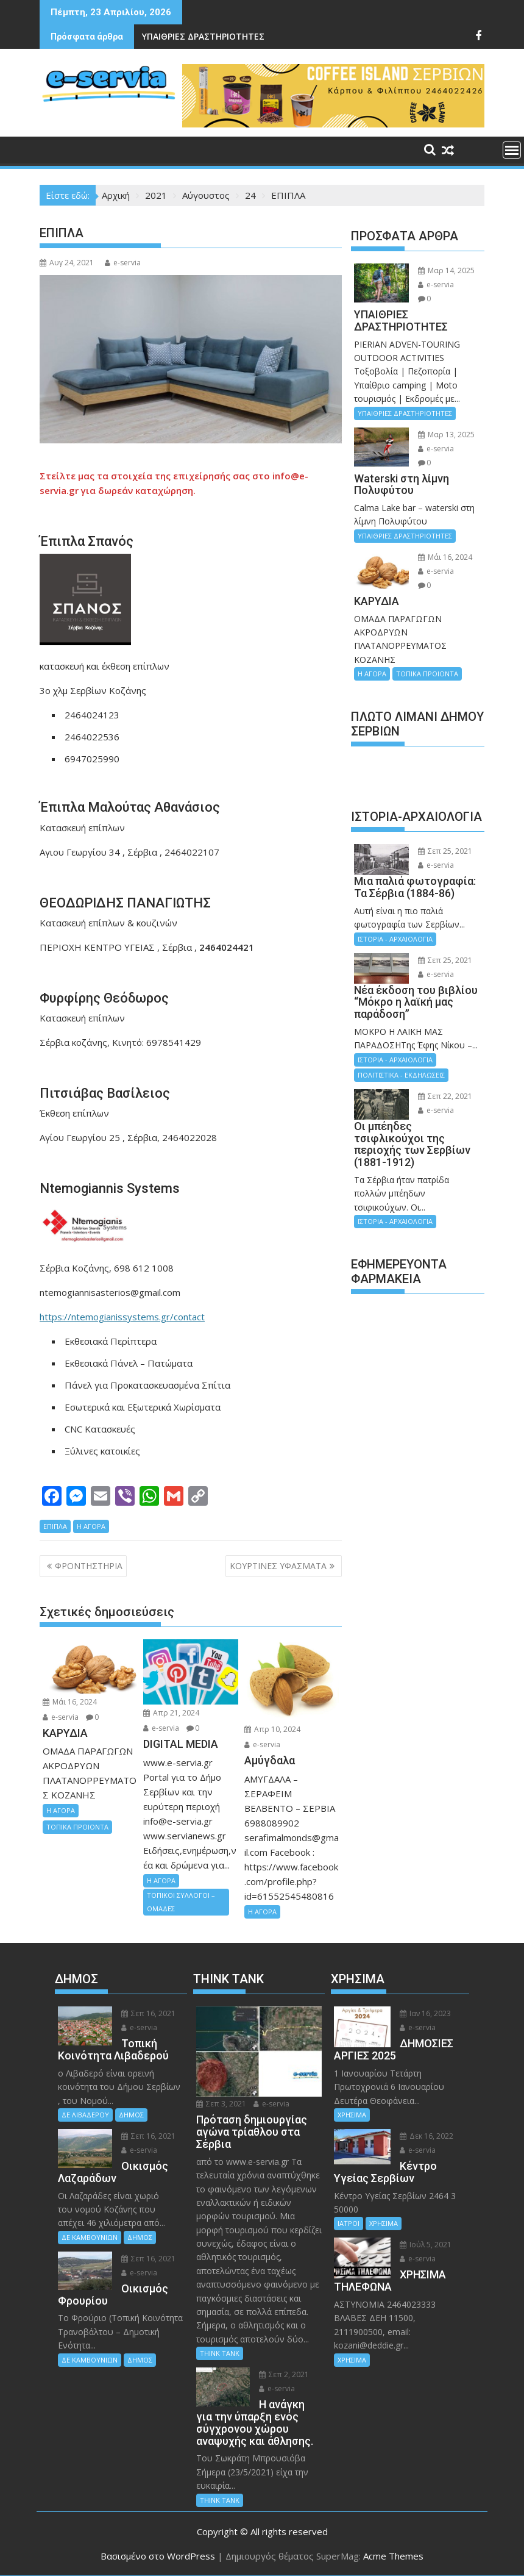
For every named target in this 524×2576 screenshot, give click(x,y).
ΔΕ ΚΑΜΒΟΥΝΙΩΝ (90, 2237)
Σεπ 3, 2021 (221, 2103)
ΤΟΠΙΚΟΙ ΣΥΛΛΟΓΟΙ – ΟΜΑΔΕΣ (181, 1902)
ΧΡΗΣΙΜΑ (352, 2114)
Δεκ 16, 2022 (426, 2136)
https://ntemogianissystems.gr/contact (122, 1317)
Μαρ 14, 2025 (446, 270)
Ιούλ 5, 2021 (425, 2244)
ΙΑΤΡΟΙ (348, 2223)
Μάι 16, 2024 (70, 1702)
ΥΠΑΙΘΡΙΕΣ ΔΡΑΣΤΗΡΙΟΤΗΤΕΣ (203, 36)
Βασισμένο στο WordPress (158, 2556)
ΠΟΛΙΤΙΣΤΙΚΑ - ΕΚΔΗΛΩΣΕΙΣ (401, 1074)
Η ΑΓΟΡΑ (91, 1526)
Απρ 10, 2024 (272, 1729)
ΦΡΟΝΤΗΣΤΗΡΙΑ (88, 1566)
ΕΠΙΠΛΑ (55, 1526)
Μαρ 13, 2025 (446, 434)
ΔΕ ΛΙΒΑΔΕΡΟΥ (85, 2114)
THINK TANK (219, 2353)
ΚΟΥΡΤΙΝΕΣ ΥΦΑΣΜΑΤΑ (278, 1566)
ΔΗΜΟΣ (131, 2114)
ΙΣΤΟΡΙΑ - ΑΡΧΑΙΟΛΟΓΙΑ (395, 938)
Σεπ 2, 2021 (284, 2374)
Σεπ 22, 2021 (445, 1096)
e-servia (123, 262)
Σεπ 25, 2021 (445, 851)
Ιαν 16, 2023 (425, 2013)
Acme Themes (393, 2556)
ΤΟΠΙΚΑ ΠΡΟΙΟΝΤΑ (77, 1826)
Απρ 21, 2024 (171, 1713)
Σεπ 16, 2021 (148, 2013)
